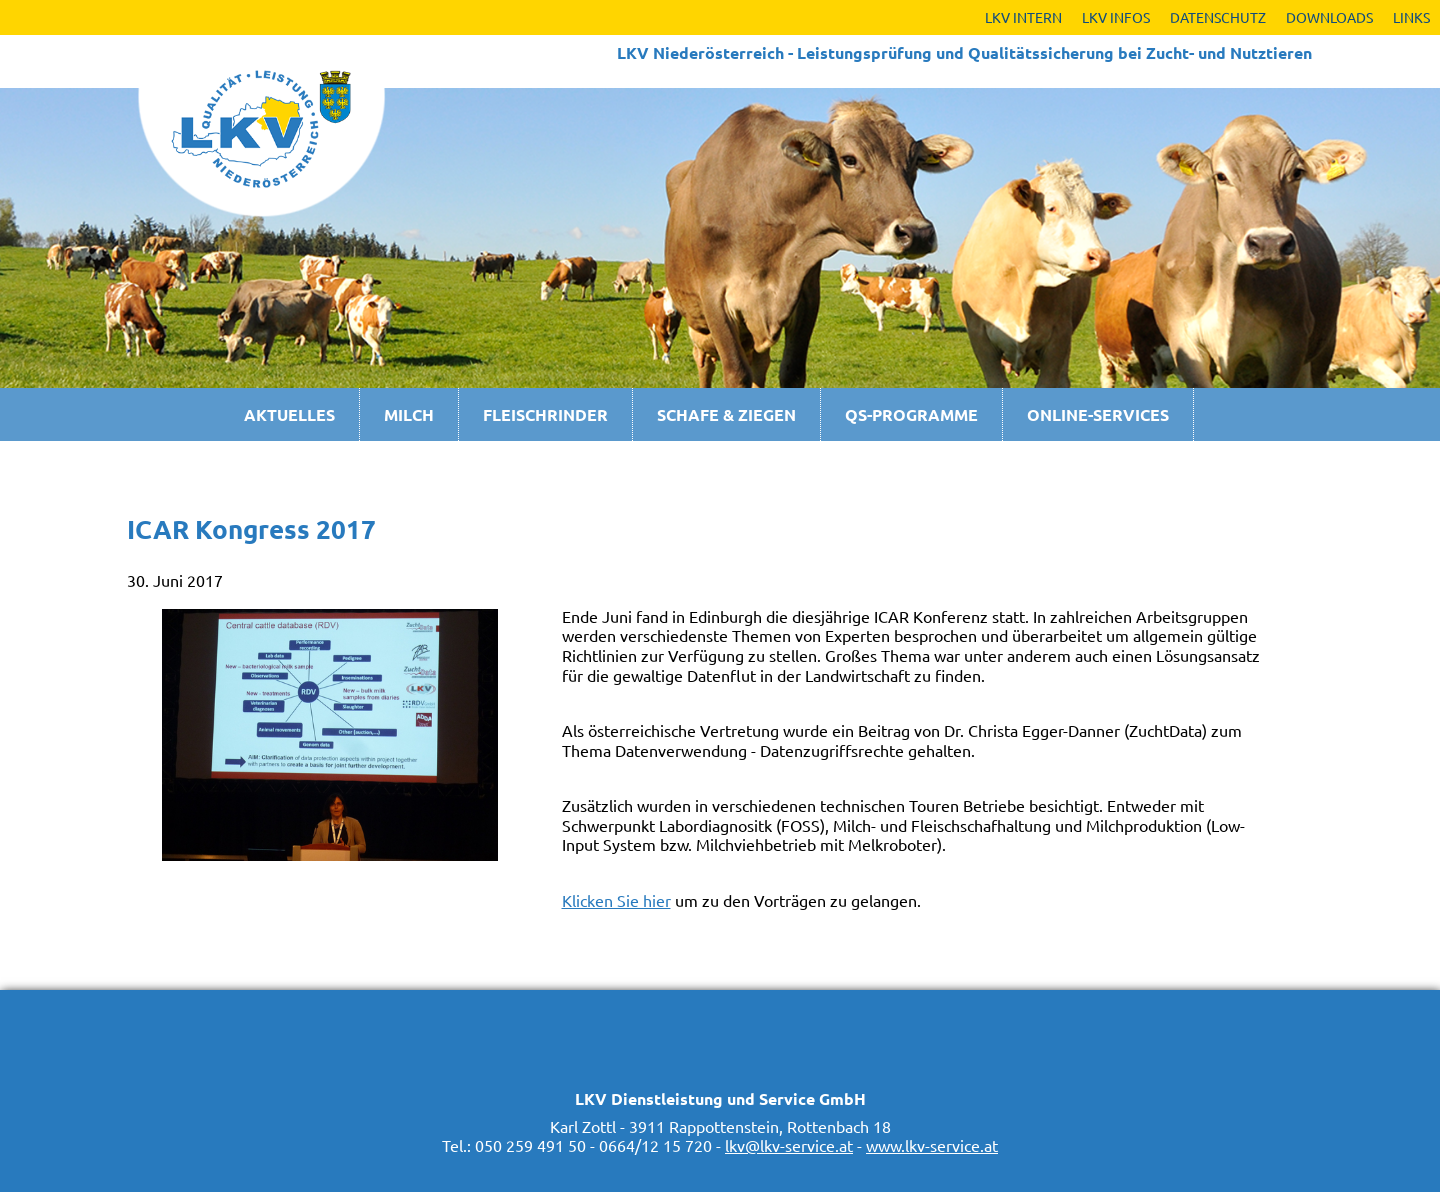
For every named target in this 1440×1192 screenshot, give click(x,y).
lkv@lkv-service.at (789, 1145)
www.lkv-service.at (932, 1145)
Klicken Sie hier (616, 900)
